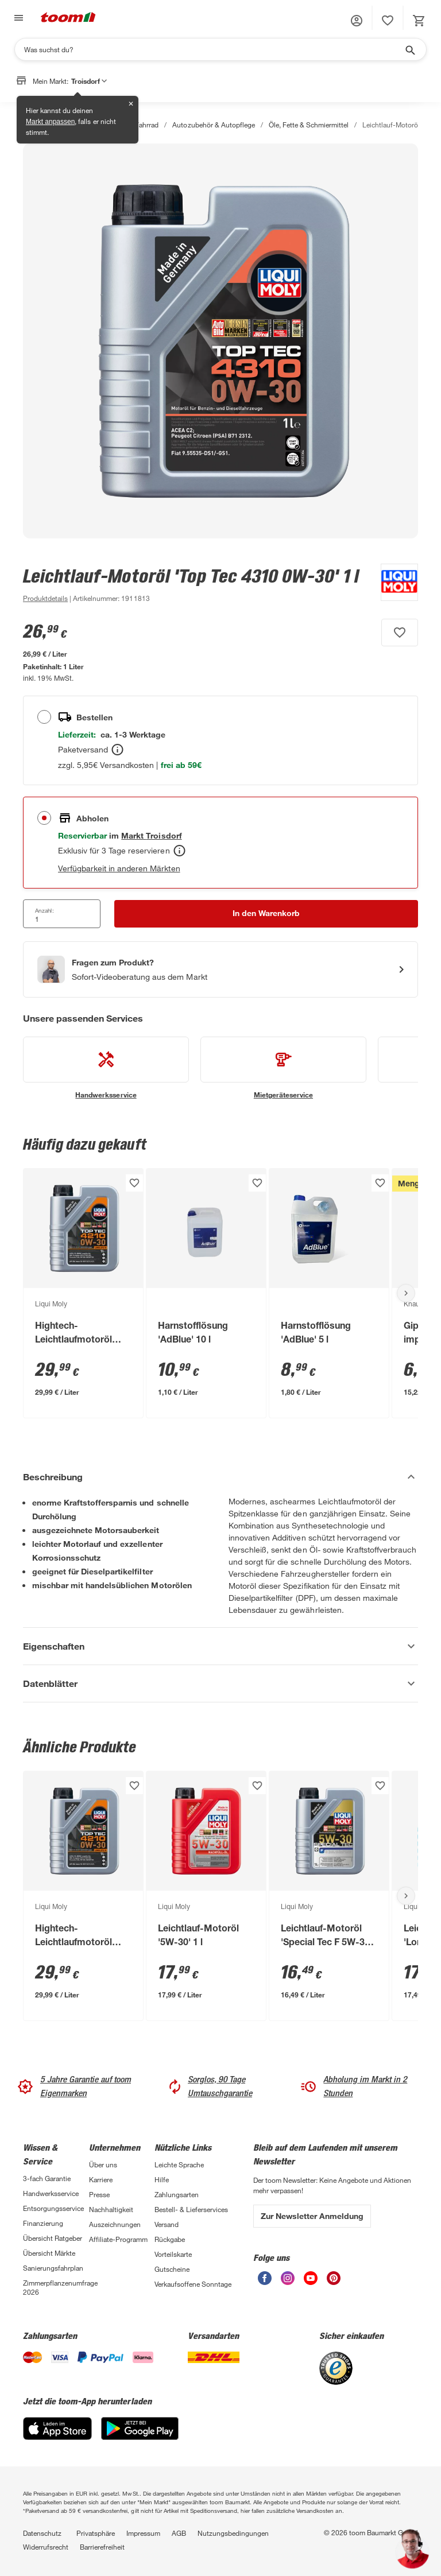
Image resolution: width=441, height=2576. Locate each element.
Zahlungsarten (176, 2194)
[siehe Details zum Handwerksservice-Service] (106, 1068)
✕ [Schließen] (131, 104)
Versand (166, 2224)
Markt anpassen (50, 122)
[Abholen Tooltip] (179, 851)
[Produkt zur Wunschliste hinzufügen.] (399, 632)
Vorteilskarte (173, 2254)
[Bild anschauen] (220, 340)
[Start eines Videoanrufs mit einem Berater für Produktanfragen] (220, 969)
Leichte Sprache (179, 2164)
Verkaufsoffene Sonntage (192, 2283)
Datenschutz (42, 2533)
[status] (388, 21)
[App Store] (57, 2437)
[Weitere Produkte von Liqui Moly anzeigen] (393, 584)
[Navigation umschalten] (17, 18)
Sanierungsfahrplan (53, 2267)
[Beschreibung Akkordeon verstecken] (220, 1476)
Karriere (101, 2179)
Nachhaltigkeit (111, 2209)
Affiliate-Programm (118, 2239)
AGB (179, 2533)
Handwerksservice (51, 2193)
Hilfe (161, 2179)
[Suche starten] (409, 49)
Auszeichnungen (115, 2224)
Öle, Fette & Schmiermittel (309, 124)
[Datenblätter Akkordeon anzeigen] (220, 1683)
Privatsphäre (95, 2533)
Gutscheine (171, 2269)
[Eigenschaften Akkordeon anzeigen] (220, 1646)
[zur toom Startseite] (68, 18)
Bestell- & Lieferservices (191, 2209)
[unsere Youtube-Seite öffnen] (311, 2282)
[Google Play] (140, 2437)
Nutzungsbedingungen (233, 2533)
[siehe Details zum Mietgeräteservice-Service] (283, 1068)
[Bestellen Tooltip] (117, 749)
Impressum (143, 2533)
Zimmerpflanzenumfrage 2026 (56, 2287)
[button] (357, 21)
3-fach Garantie (47, 2178)
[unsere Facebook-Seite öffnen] (265, 2282)
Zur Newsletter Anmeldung (312, 2216)
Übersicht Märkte (49, 2252)
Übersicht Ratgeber (52, 2238)
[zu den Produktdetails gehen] (45, 598)
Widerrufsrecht (45, 2546)
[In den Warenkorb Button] (266, 914)
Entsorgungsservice (53, 2208)
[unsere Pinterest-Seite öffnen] (334, 2282)
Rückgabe (169, 2239)
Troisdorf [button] (89, 81)
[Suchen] (213, 49)
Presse (99, 2194)
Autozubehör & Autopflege (213, 124)
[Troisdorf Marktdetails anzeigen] (151, 835)
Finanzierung (43, 2223)
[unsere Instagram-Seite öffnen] (288, 2282)
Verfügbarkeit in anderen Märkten (119, 868)
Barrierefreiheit (102, 2546)
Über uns (103, 2164)
